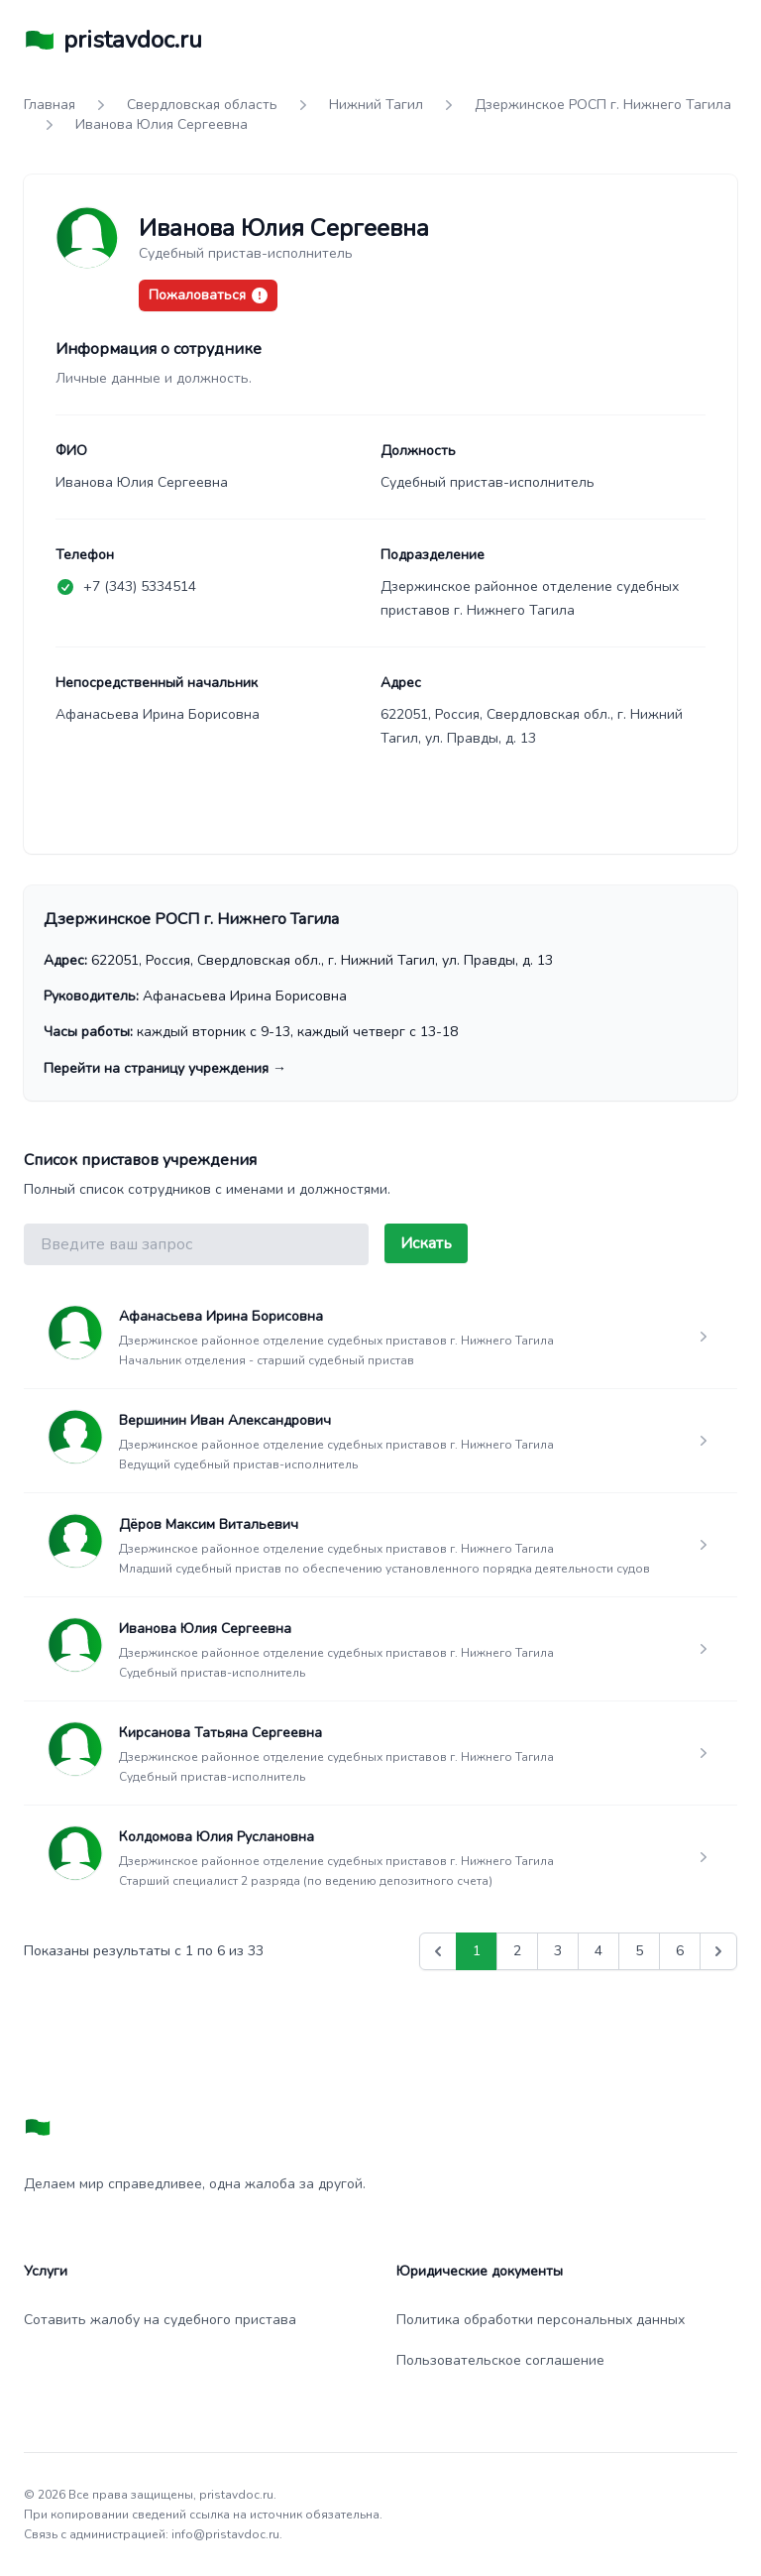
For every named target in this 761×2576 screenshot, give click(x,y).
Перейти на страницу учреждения (165, 1068)
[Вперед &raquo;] (718, 1951)
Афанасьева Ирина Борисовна (221, 1316)
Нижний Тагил (376, 104)
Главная (49, 104)
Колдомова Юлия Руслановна (216, 1836)
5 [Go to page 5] (639, 1950)
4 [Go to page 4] (598, 1950)
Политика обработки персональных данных (540, 2319)
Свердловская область (202, 104)
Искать (426, 1243)
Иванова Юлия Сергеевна (205, 1628)
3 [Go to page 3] (558, 1950)
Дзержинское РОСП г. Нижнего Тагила (603, 104)
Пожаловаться (208, 295)
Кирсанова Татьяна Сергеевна (220, 1732)
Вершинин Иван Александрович (225, 1420)
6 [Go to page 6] (680, 1950)
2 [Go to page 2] (517, 1950)
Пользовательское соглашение (500, 2360)
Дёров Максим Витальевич (208, 1524)
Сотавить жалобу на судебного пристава (160, 2319)
